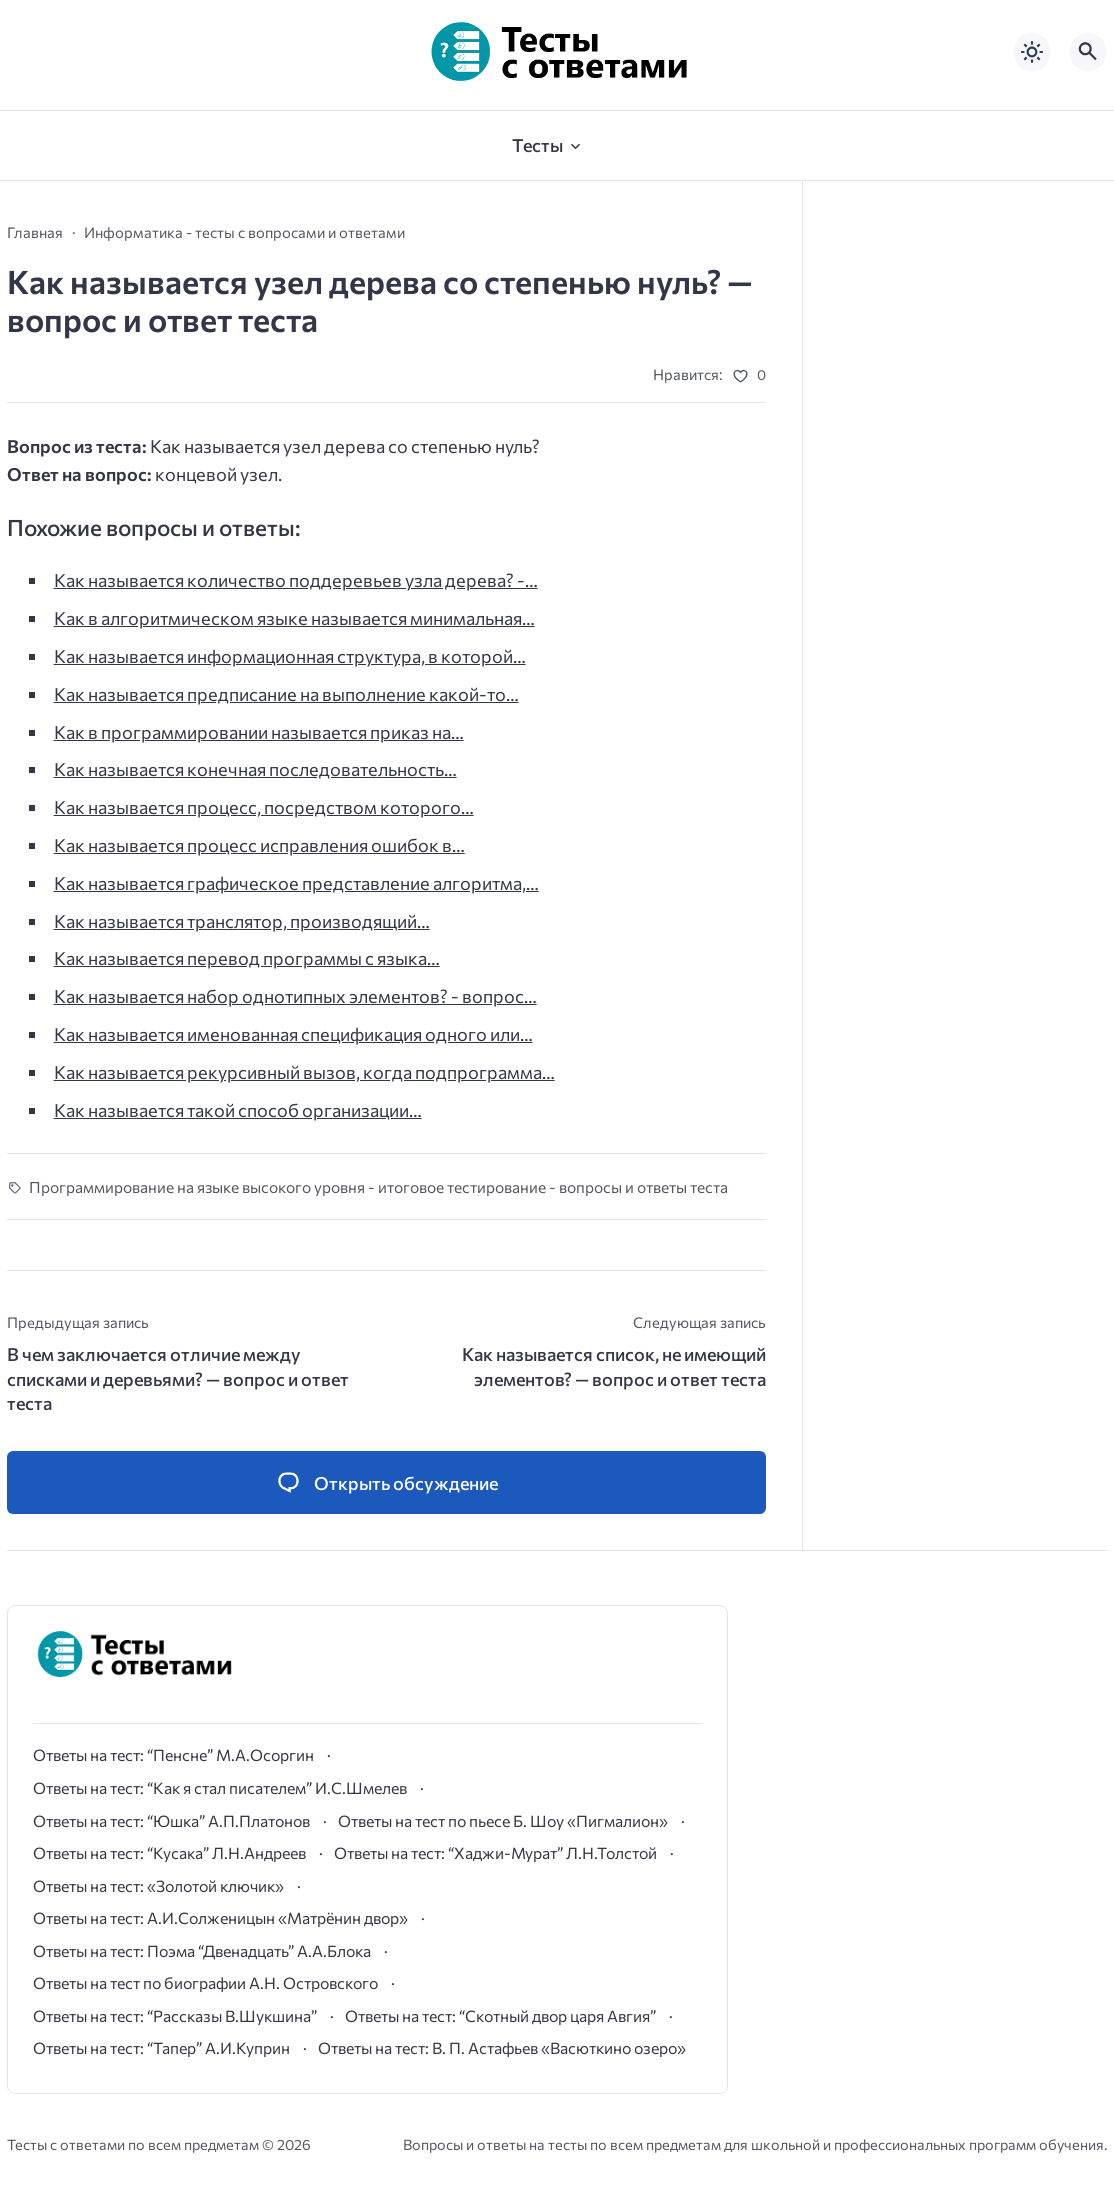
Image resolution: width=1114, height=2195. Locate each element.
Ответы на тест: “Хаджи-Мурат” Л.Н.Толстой (495, 1852)
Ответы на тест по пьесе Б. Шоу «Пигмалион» (503, 1820)
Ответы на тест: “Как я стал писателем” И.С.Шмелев (220, 1787)
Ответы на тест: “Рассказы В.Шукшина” (175, 2015)
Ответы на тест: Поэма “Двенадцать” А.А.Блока (202, 1950)
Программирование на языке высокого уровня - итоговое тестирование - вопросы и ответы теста (378, 1186)
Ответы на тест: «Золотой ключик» (158, 1885)
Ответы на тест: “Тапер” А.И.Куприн (161, 2047)
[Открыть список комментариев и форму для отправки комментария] (386, 1482)
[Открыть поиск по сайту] (1088, 52)
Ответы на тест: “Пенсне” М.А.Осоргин (173, 1754)
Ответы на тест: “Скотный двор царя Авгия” (500, 2015)
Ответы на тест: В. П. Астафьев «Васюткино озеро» (502, 2047)
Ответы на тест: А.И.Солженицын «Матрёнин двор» (220, 1917)
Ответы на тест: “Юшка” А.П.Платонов (171, 1820)
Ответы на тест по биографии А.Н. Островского (205, 1982)
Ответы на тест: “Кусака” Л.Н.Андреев (169, 1852)
